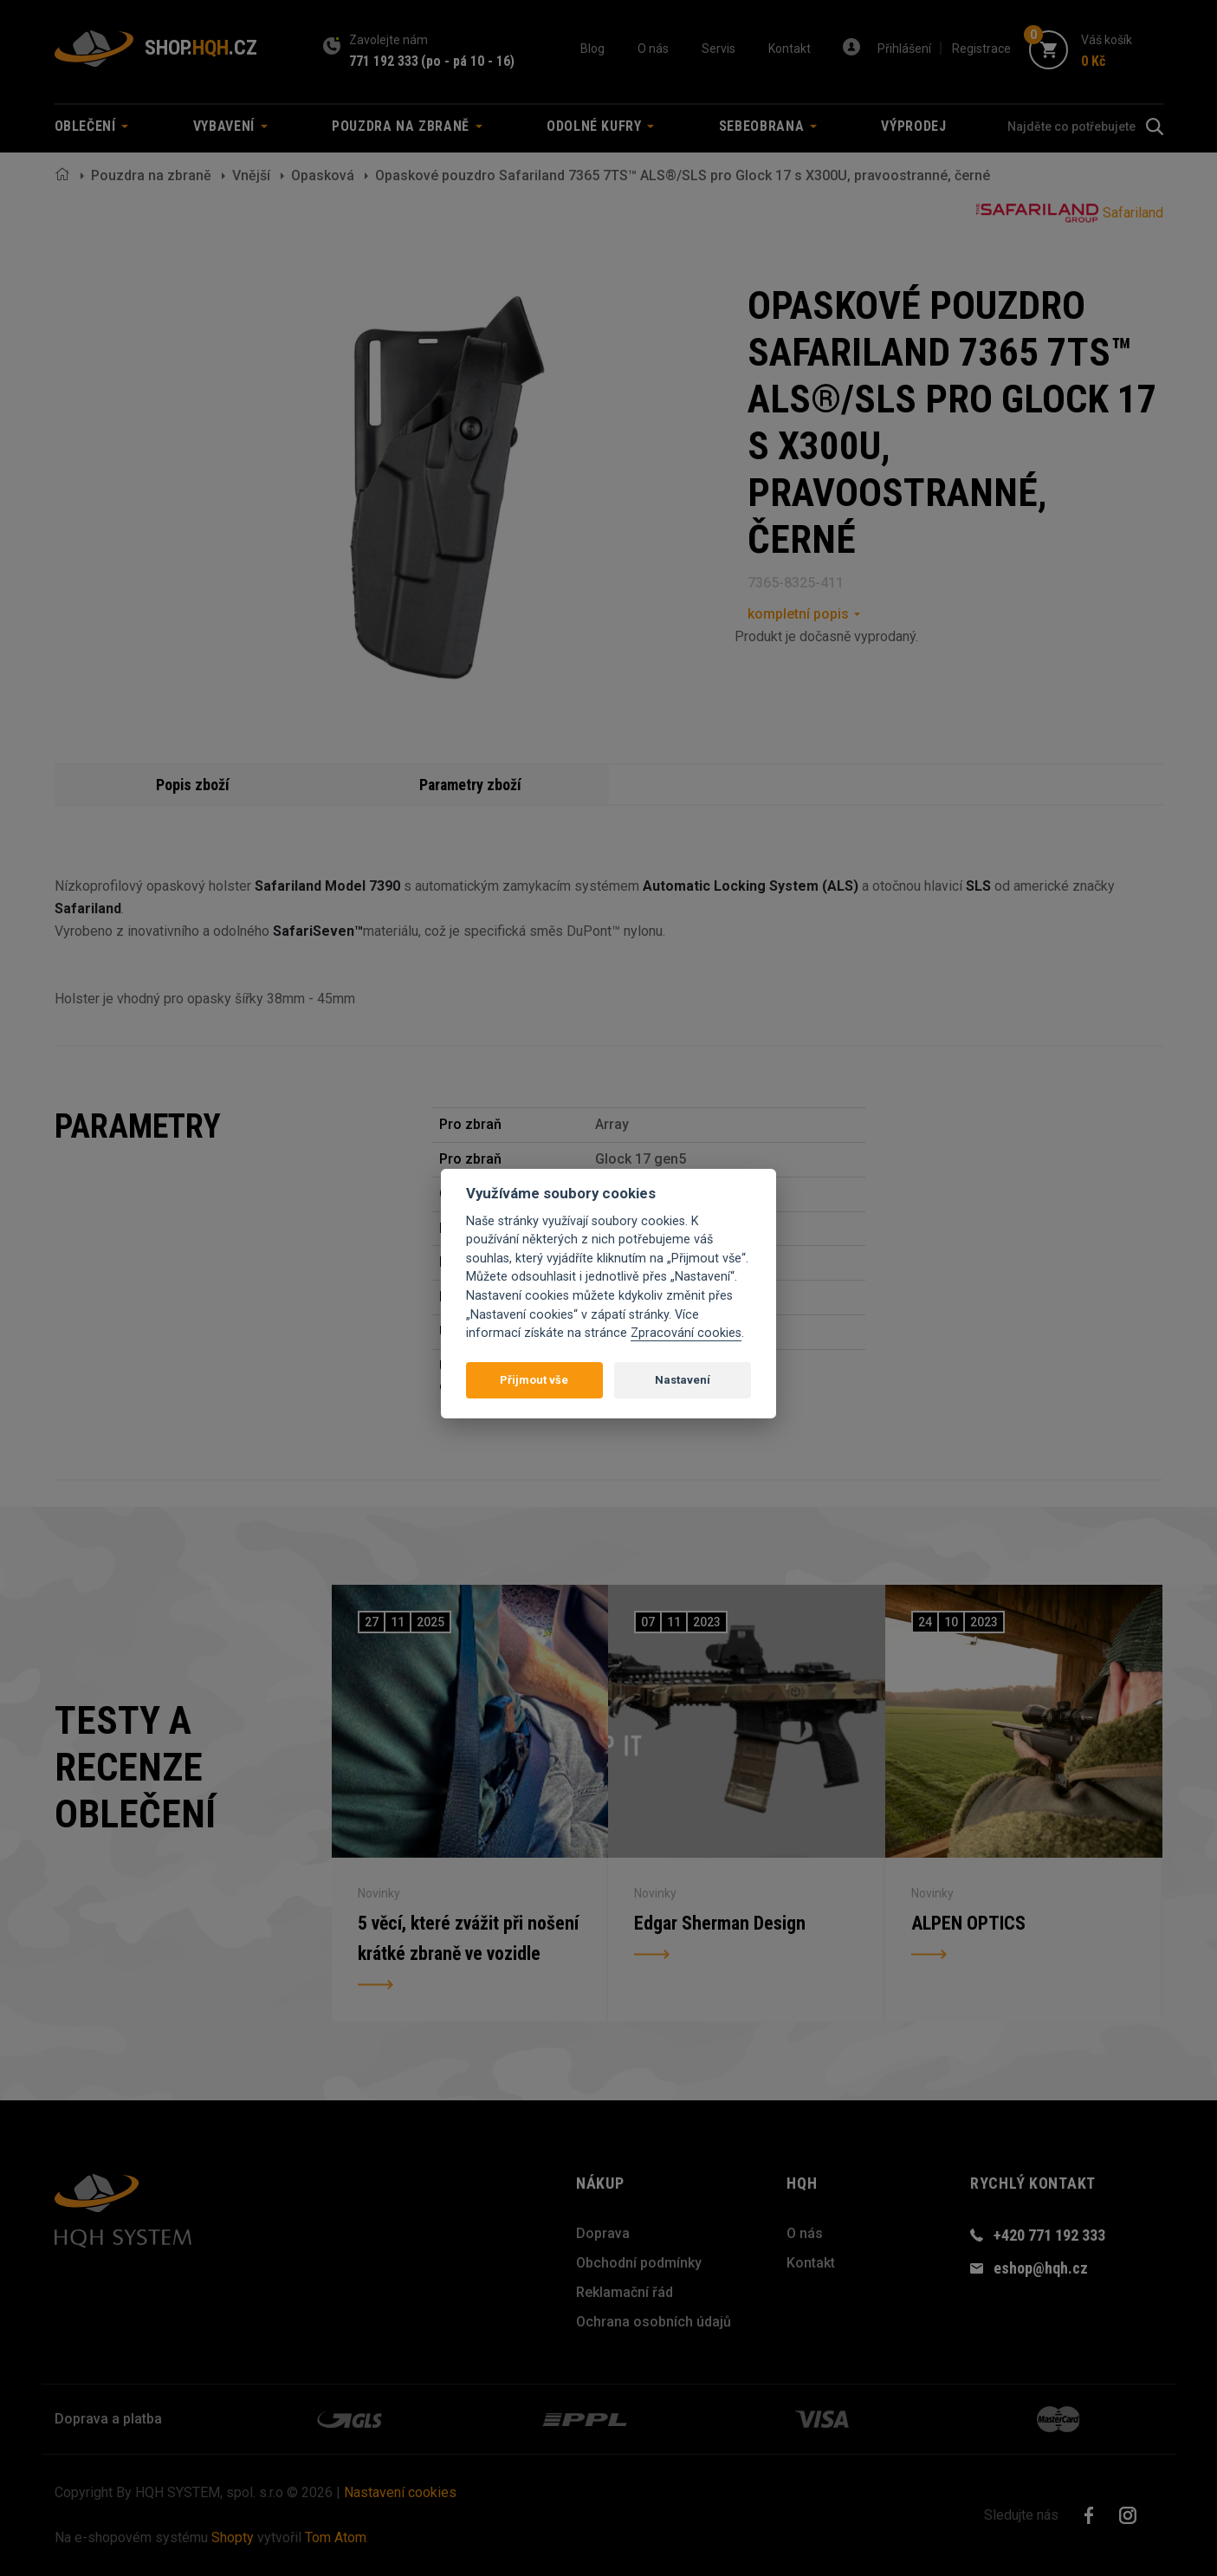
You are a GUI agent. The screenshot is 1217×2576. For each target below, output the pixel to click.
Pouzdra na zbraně (151, 175)
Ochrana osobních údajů (653, 2321)
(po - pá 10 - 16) (468, 61)
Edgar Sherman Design (720, 1922)
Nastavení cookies (400, 2492)
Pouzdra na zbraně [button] (407, 126)
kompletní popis (798, 614)
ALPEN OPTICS (968, 1922)
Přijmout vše (534, 1379)
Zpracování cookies (686, 1333)
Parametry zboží (470, 784)
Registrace (981, 48)
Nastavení (682, 1379)
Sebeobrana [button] (768, 126)
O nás (653, 48)
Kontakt (789, 48)
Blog (592, 48)
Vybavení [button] (230, 126)
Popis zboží (193, 784)
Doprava (603, 2233)
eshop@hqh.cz (1041, 2268)
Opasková (322, 175)
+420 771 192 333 (1049, 2235)
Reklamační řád (624, 2292)
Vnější (251, 175)
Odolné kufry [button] (600, 126)
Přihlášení (904, 48)
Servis (718, 48)
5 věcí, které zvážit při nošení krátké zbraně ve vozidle (469, 1937)
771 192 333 (383, 61)
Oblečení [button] (92, 126)
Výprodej (913, 126)
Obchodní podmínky (639, 2263)
